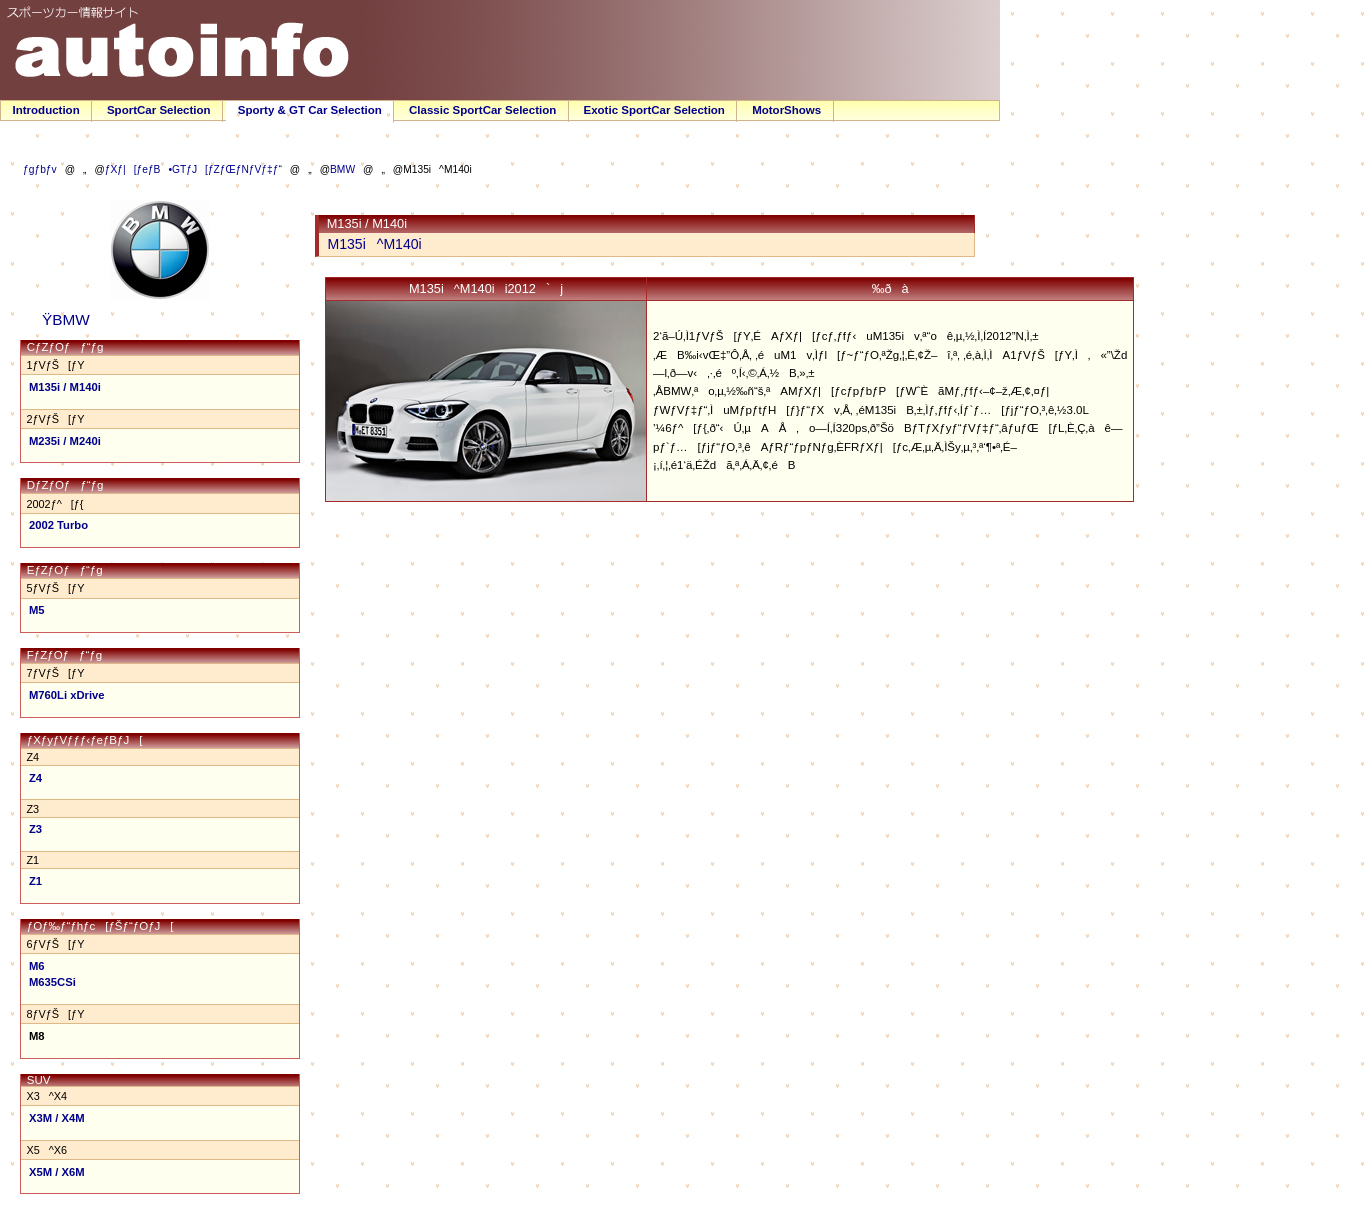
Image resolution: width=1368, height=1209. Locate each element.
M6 (37, 966)
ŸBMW (60, 319)
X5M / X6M (57, 1172)
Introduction (46, 110)
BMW (342, 169)
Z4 (35, 778)
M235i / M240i (65, 441)
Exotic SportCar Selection (653, 110)
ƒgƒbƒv (40, 169)
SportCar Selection (159, 110)
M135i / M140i (65, 387)
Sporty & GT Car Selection (310, 110)
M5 (37, 610)
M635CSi (52, 982)
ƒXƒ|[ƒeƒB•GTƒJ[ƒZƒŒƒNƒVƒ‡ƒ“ (193, 169)
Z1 (35, 881)
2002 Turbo (58, 525)
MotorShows (786, 110)
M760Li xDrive (67, 695)
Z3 (35, 829)
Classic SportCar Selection (482, 110)
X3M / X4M (57, 1118)
